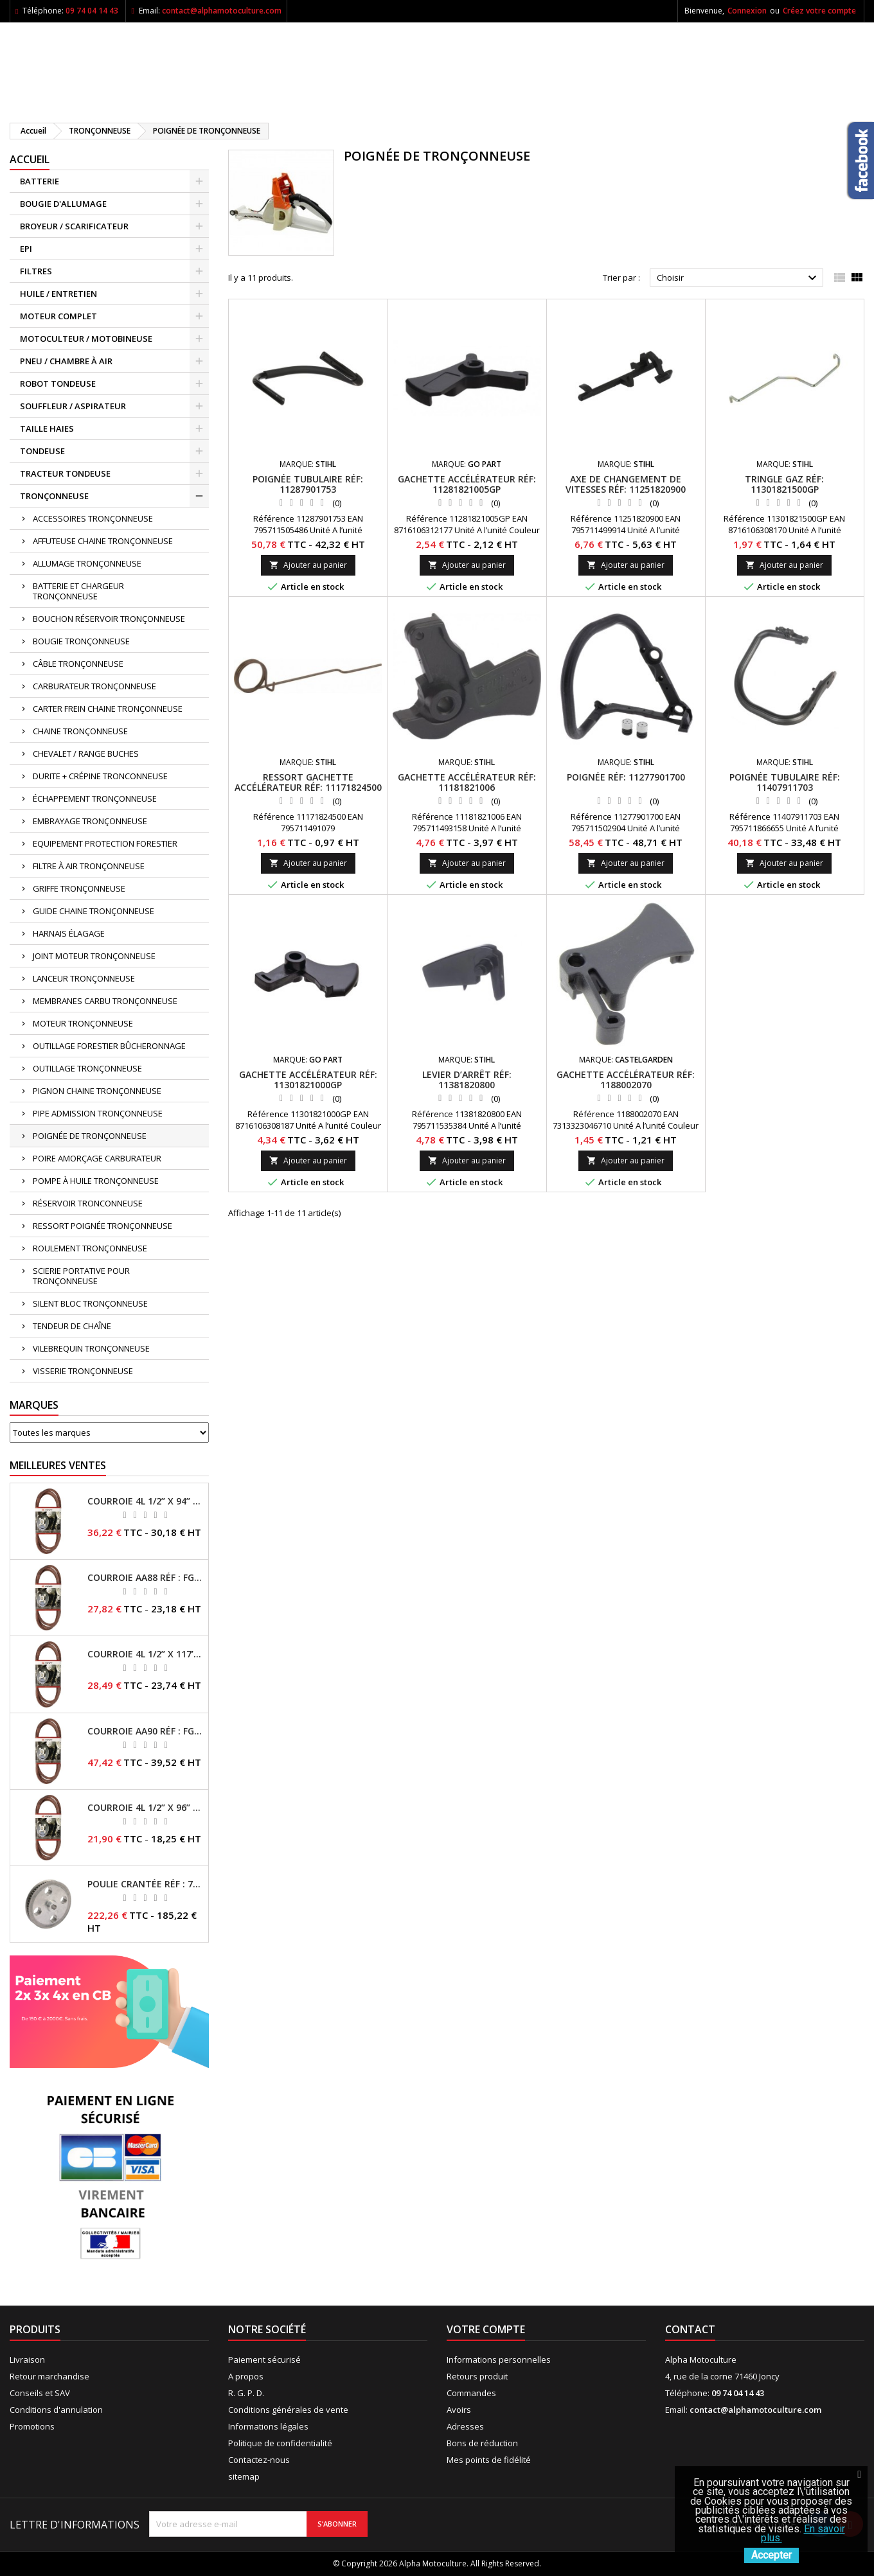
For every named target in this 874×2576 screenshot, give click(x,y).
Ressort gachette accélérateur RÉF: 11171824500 (308, 782)
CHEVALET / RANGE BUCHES (86, 753)
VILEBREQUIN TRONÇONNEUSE (91, 1348)
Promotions (32, 2426)
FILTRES (36, 271)
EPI (26, 248)
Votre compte (486, 2329)
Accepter (771, 2555)
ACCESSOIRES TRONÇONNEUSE (93, 518)
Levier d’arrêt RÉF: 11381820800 (467, 1079)
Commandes (471, 2393)
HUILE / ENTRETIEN (58, 293)
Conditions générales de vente (288, 2409)
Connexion (747, 10)
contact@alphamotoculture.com (221, 10)
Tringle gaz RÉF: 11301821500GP (784, 484)
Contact (690, 2329)
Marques (34, 1405)
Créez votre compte (819, 10)
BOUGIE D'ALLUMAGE (63, 203)
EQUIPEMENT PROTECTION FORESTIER (105, 843)
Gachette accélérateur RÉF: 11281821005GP (467, 484)
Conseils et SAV (40, 2393)
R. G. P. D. (246, 2393)
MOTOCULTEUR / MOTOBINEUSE (86, 338)
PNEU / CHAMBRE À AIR (66, 361)
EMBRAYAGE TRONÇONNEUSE (90, 821)
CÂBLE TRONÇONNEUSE (78, 663)
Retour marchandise (49, 2376)
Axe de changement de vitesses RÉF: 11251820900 (626, 484)
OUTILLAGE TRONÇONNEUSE (87, 1068)
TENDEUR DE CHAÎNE (72, 1326)
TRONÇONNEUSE (54, 496)
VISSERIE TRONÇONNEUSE (83, 1371)
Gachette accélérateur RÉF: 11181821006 (467, 782)
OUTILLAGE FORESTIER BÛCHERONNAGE (109, 1046)
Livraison (27, 2359)
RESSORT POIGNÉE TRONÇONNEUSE (102, 1225)
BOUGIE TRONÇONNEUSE (81, 641)
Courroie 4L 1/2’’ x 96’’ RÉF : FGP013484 (145, 1808)
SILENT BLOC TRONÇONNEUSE (90, 1303)
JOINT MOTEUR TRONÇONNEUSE (94, 956)
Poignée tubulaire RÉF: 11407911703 (784, 782)
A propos (245, 2376)
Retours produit (477, 2376)
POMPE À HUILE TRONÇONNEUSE (96, 1181)
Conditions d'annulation (56, 2409)
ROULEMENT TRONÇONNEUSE (90, 1248)
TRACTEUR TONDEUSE (65, 473)
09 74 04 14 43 (92, 10)
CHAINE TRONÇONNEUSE (80, 731)
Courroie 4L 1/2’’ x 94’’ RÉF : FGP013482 (145, 1501)
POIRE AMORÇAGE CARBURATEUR (97, 1158)
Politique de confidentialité (280, 2443)
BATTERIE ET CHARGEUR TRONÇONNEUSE (78, 591)
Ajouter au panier (308, 565)
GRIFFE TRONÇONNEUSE (79, 888)
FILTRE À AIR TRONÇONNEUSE (89, 866)
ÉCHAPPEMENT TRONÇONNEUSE (95, 798)
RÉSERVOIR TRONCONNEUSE (88, 1203)
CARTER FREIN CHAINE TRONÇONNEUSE (108, 708)
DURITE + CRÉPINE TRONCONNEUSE (100, 776)
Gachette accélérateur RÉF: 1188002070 (626, 1079)
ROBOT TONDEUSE (58, 383)
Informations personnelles (499, 2359)
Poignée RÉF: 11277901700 (626, 777)
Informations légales (268, 2426)
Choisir (738, 278)
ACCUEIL (29, 159)
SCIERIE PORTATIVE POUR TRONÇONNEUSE (81, 1276)
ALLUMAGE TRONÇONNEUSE (87, 563)
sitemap (244, 2476)
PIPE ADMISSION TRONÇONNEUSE (98, 1113)
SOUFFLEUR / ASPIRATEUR (73, 406)
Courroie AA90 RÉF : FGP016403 (145, 1731)
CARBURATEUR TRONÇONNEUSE (94, 686)
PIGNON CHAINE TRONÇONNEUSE (97, 1091)
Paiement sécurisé (264, 2359)
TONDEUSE (42, 451)
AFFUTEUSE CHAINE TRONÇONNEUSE (103, 541)
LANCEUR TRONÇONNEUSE (84, 978)
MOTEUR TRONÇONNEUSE (83, 1023)
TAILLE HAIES (47, 428)
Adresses (465, 2426)
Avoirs (459, 2409)
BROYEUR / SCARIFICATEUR (74, 226)
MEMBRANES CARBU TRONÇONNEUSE (105, 1001)
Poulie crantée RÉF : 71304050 (145, 1884)
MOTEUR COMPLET (58, 316)
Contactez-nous (259, 2460)
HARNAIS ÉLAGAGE (69, 933)
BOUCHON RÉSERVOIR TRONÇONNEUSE (109, 618)
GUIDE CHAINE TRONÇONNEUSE (93, 911)
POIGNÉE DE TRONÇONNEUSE (90, 1136)
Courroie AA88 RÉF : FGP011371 (145, 1578)
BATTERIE (39, 181)
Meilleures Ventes (58, 1465)
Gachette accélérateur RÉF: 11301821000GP (308, 1079)
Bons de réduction (482, 2443)
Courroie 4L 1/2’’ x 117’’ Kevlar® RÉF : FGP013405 (145, 1654)
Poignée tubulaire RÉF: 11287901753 (308, 484)
